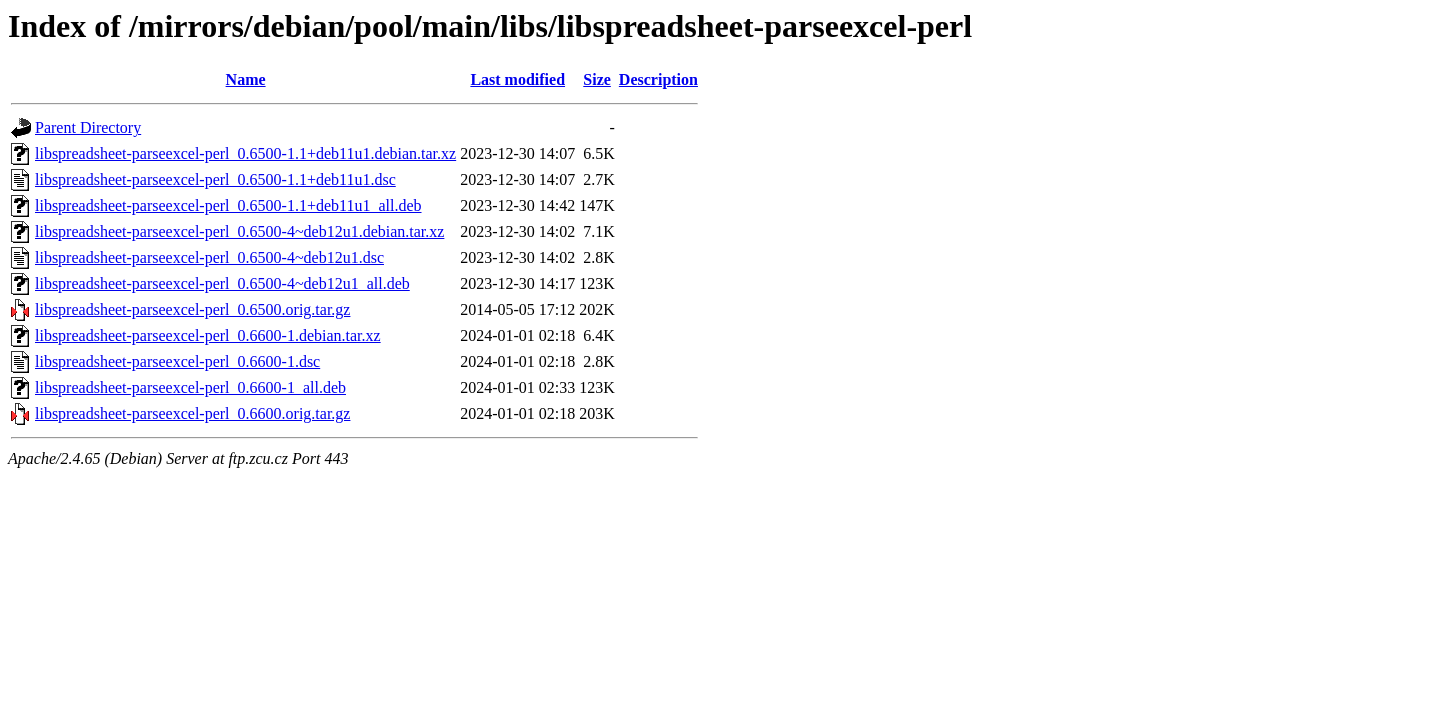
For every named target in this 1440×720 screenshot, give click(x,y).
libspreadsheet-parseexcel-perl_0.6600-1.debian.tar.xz (208, 335)
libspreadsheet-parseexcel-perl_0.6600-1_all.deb (190, 387)
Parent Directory (88, 127)
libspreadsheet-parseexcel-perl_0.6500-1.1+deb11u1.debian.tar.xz (245, 153)
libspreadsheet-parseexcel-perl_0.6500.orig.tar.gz (192, 309)
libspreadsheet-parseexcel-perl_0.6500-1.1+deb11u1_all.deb (228, 205)
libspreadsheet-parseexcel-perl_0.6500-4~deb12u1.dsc (209, 257)
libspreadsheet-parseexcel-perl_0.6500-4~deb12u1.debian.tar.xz (239, 231)
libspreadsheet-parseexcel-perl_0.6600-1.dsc (177, 361)
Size (597, 79)
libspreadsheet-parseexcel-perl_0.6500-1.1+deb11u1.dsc (215, 179)
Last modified (517, 79)
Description (658, 79)
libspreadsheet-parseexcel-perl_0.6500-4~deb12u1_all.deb (222, 283)
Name (246, 79)
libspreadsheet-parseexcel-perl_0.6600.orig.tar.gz (192, 413)
